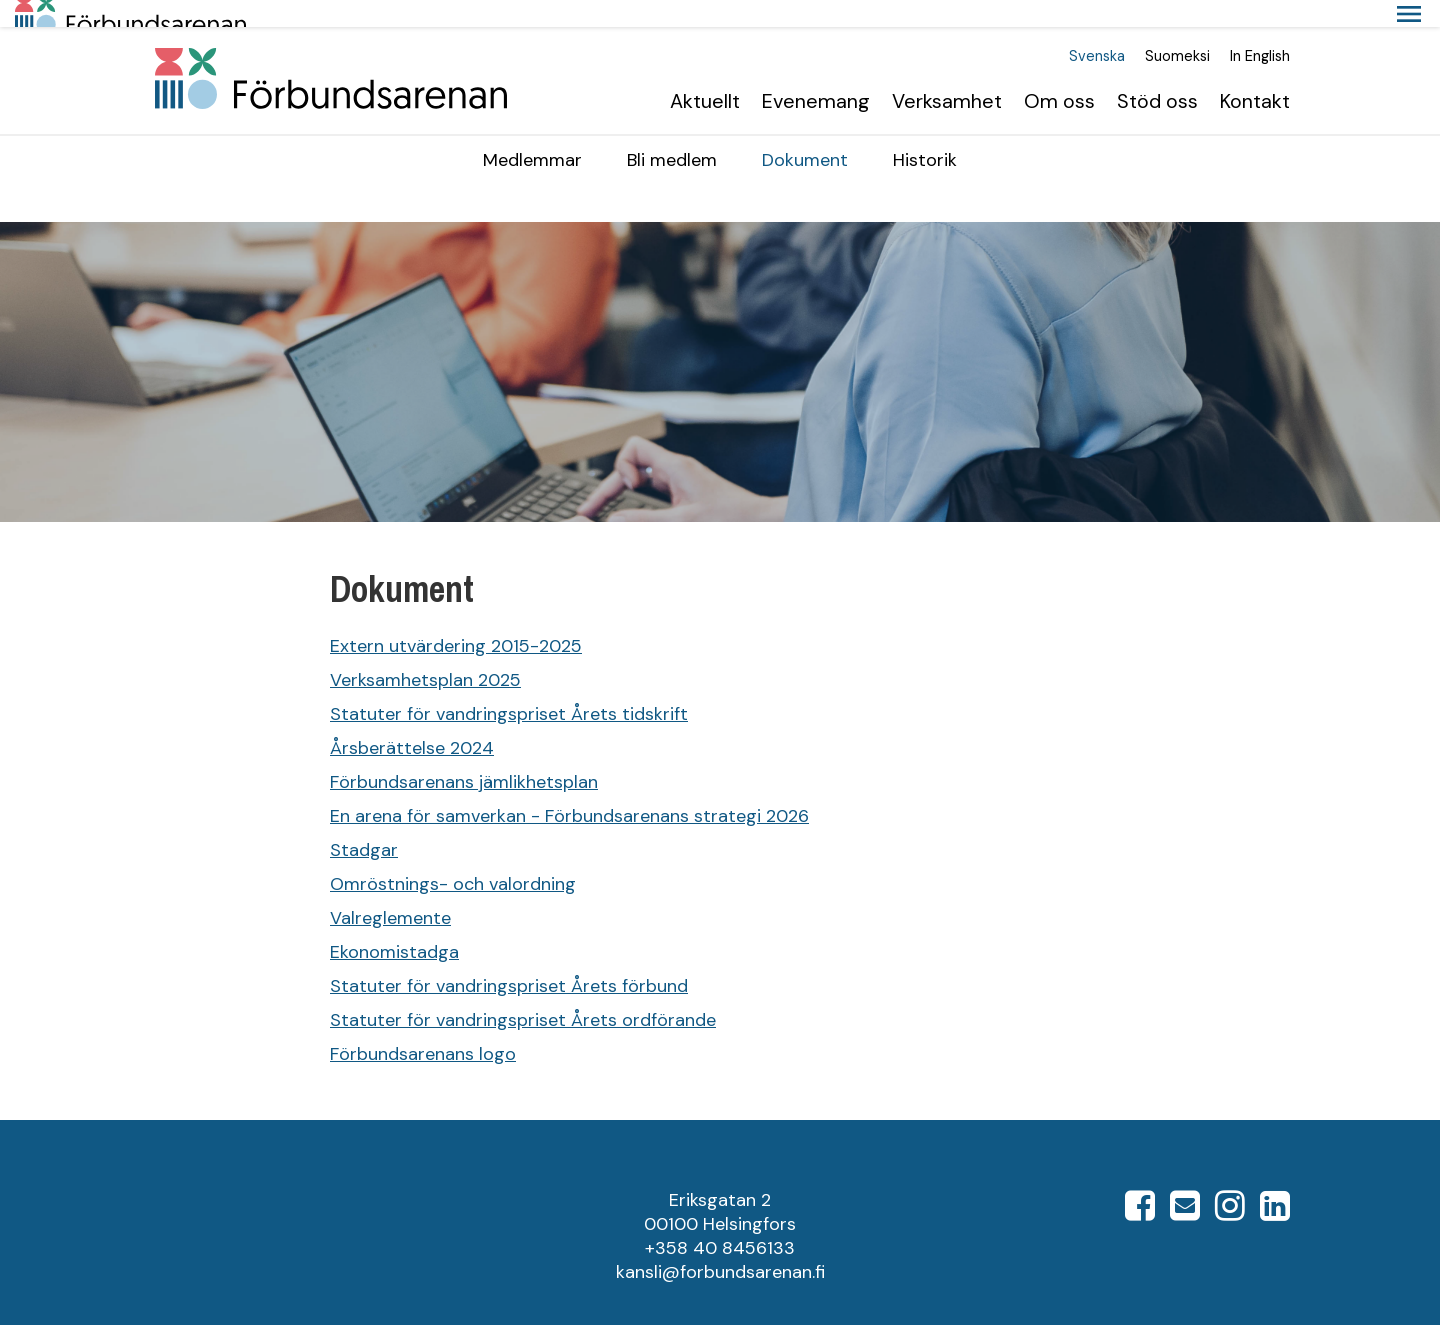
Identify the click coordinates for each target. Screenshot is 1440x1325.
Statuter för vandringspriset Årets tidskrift (509, 687)
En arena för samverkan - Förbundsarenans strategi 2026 (569, 789)
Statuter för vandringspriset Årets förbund (509, 959)
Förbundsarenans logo (423, 1027)
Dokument (805, 133)
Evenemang (816, 74)
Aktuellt (705, 74)
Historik (925, 133)
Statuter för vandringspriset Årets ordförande (523, 993)
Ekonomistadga (394, 925)
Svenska (1097, 30)
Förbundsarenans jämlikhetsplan (464, 755)
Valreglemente (390, 891)
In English (1260, 30)
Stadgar (364, 823)
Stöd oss (1157, 74)
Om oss (1059, 74)
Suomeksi (1177, 30)
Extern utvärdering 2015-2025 (456, 619)
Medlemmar (532, 133)
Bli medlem (672, 133)
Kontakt (1255, 74)
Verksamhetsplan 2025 (425, 653)
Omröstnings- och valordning (453, 857)
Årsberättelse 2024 (412, 721)
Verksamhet (947, 74)
